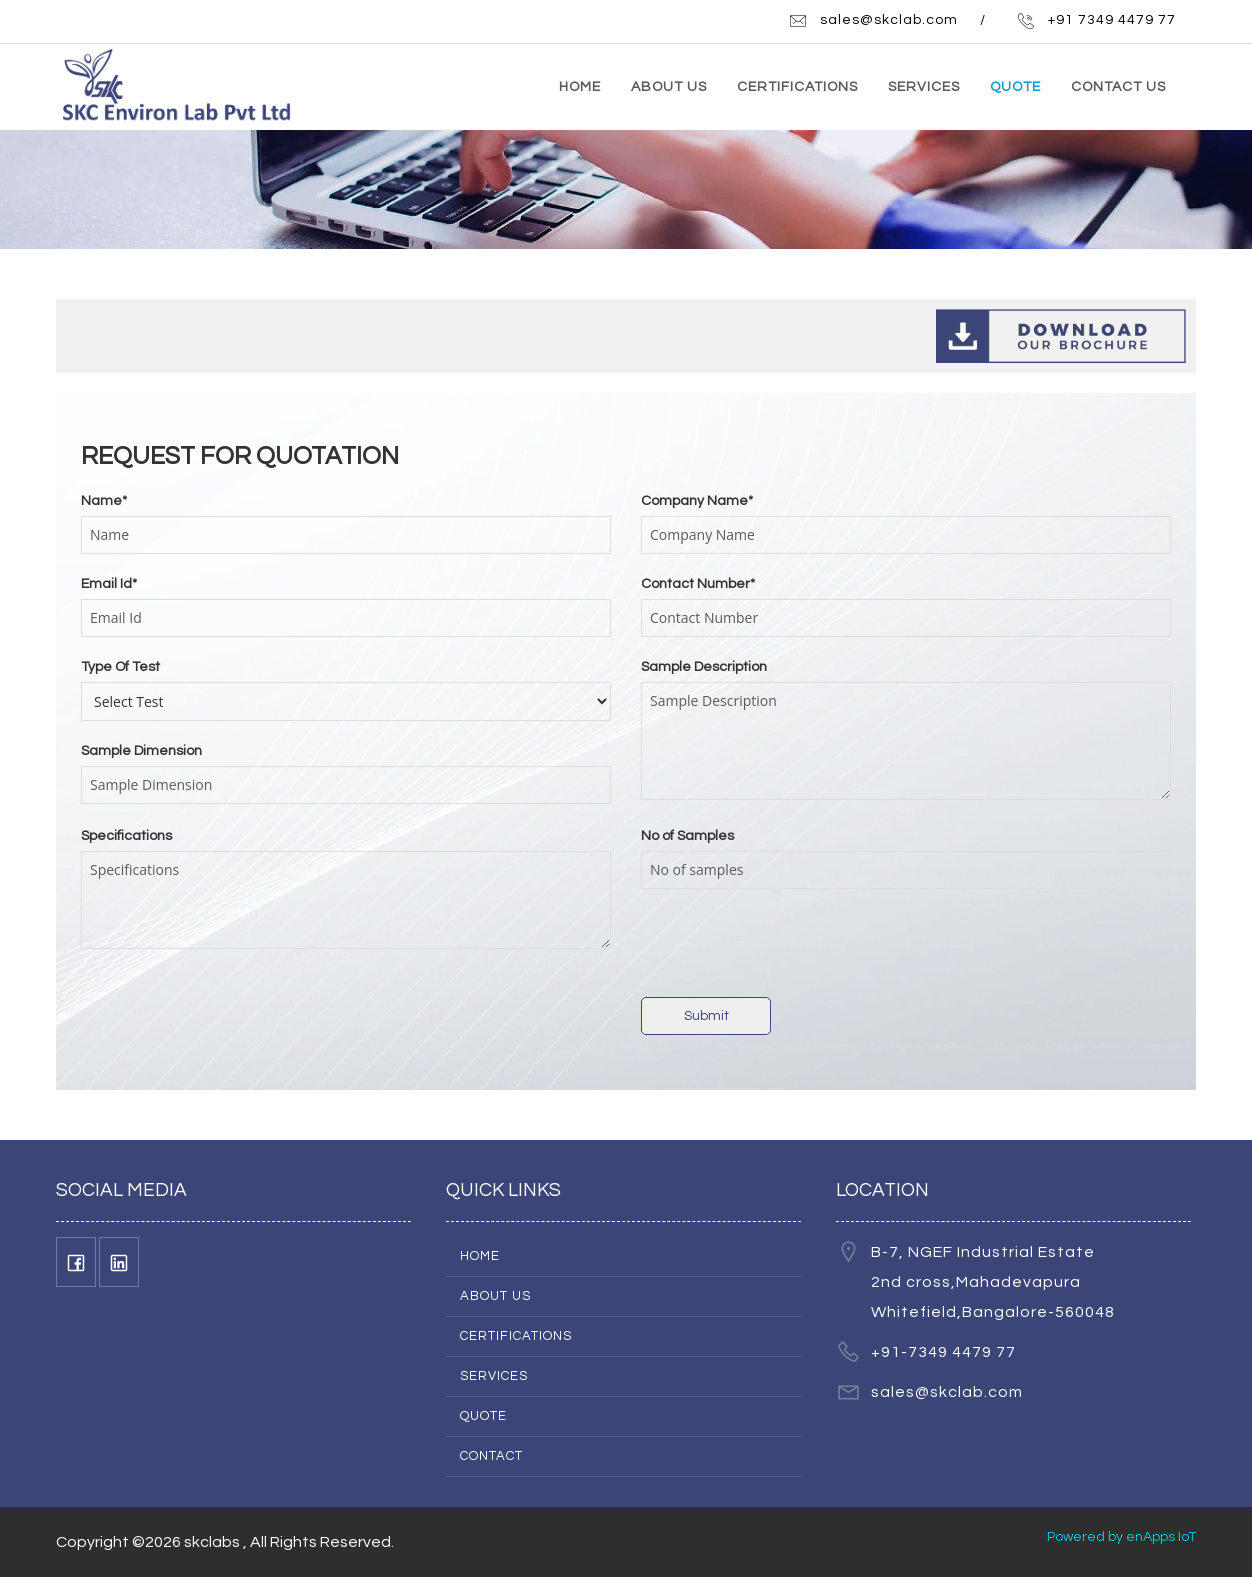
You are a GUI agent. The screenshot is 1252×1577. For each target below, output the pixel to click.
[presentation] (793, 948)
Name (104, 501)
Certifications (516, 1336)
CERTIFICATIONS (797, 87)
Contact (491, 1456)
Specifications (126, 836)
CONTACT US (1118, 87)
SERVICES (924, 87)
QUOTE (1015, 87)
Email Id (109, 584)
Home (480, 1256)
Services (494, 1376)
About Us (495, 1296)
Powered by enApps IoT (1121, 1537)
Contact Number (698, 584)
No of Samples (687, 836)
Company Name (697, 501)
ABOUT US (669, 87)
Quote (483, 1416)
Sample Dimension (141, 751)
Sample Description (704, 667)
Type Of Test (120, 667)
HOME (580, 87)
